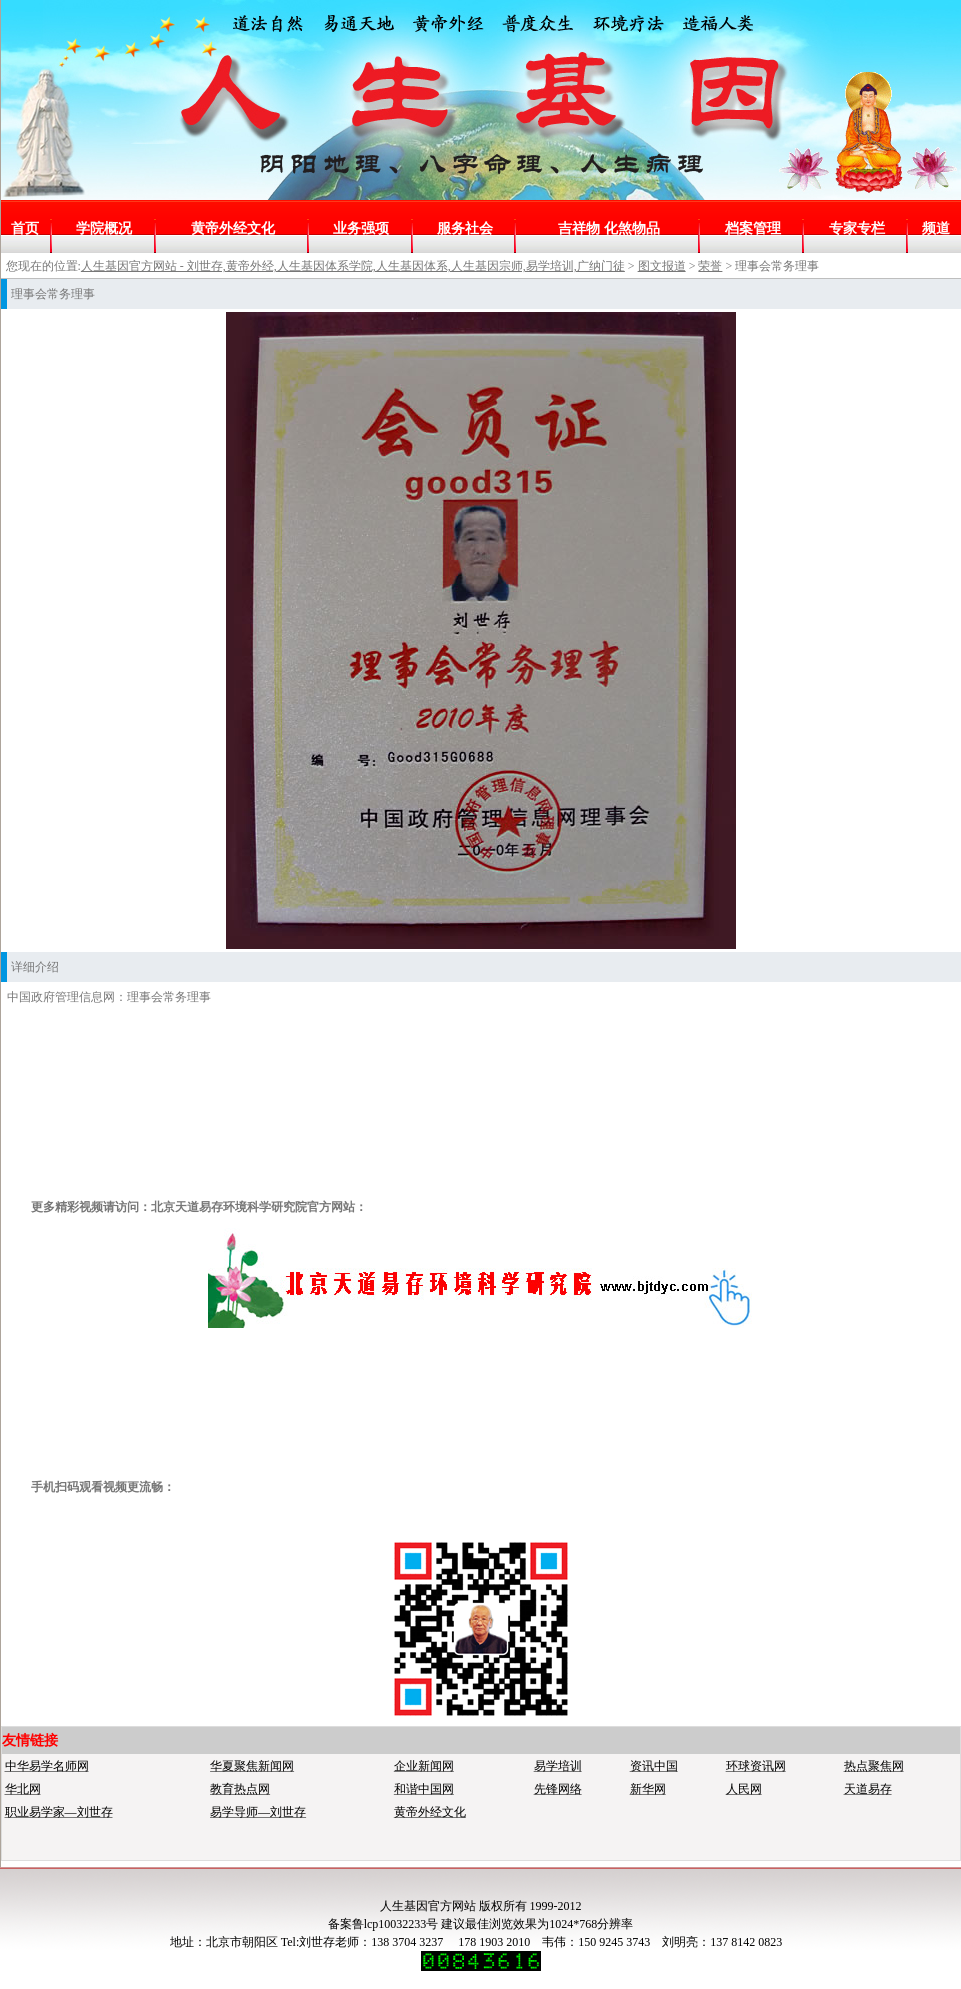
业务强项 (361, 228)
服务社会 (465, 228)
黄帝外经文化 (233, 228)
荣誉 (710, 266)
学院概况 (104, 228)
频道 (936, 228)
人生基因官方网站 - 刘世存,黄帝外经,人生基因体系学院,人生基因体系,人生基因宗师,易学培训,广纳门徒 (353, 266)
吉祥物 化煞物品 (609, 228)
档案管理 (753, 228)
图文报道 (662, 266)
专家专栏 (857, 228)
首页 (25, 228)
